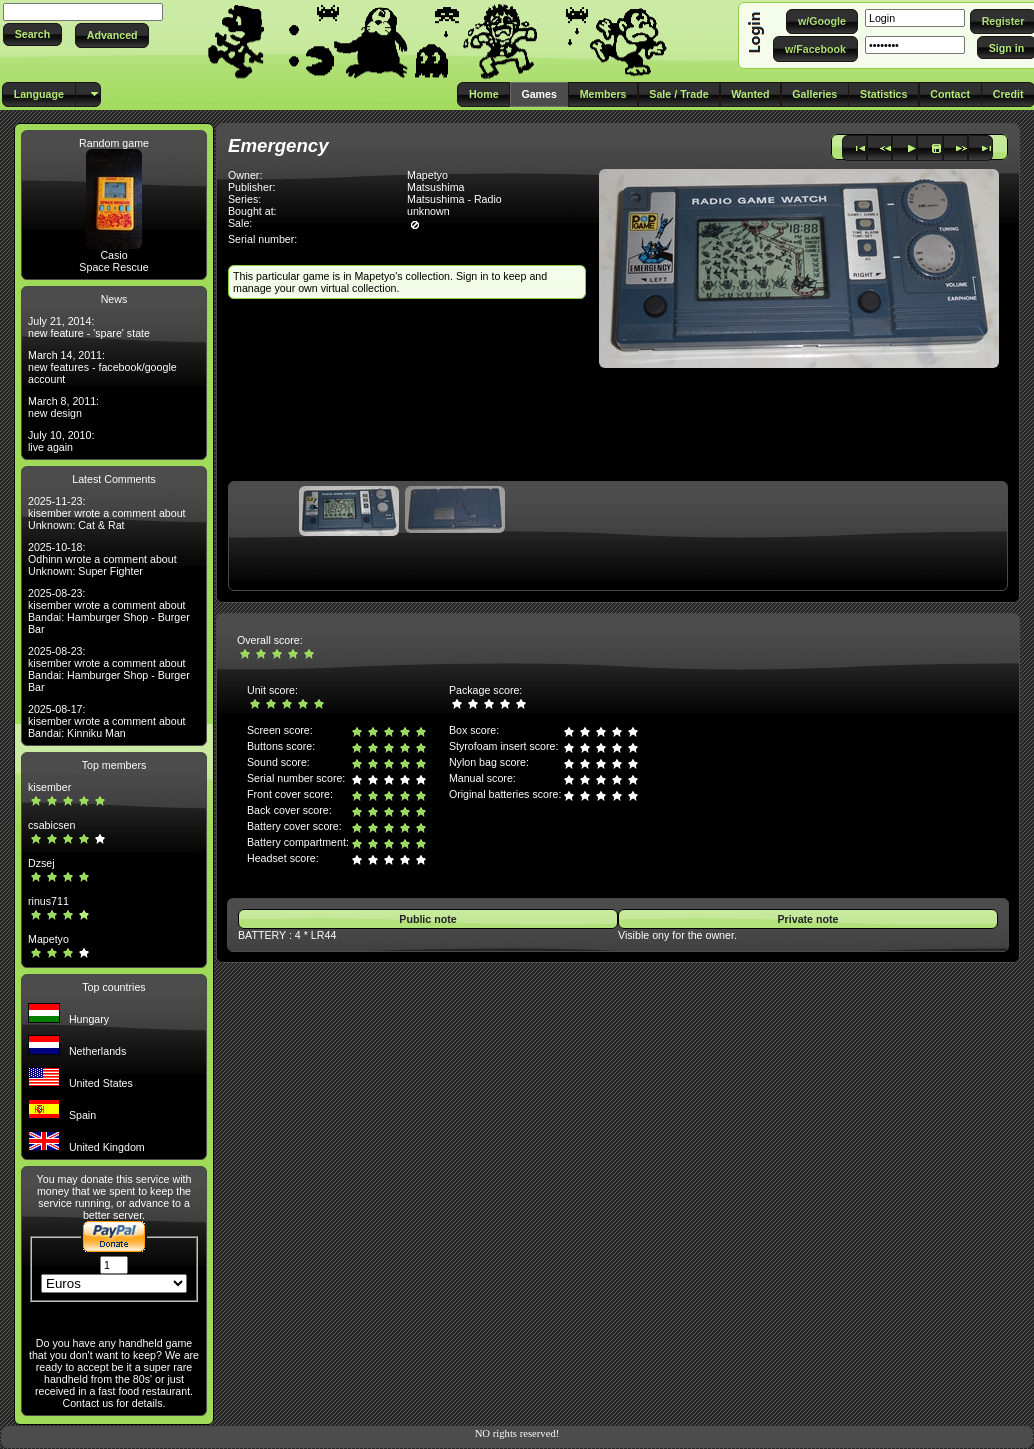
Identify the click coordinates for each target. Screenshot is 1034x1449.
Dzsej (41, 863)
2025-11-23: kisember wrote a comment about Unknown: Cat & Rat (107, 513)
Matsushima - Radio (454, 199)
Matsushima (435, 187)
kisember (49, 787)
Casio (113, 255)
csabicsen (51, 825)
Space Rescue (113, 267)
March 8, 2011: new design (63, 407)
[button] (32, 34)
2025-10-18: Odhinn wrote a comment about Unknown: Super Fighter (102, 559)
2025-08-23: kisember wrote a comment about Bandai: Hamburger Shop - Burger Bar (109, 611)
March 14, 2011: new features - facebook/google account (102, 367)
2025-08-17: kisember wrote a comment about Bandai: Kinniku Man (107, 721)
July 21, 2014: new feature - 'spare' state (89, 327)
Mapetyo (48, 939)
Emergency (278, 145)
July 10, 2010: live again (61, 441)
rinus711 (48, 901)
